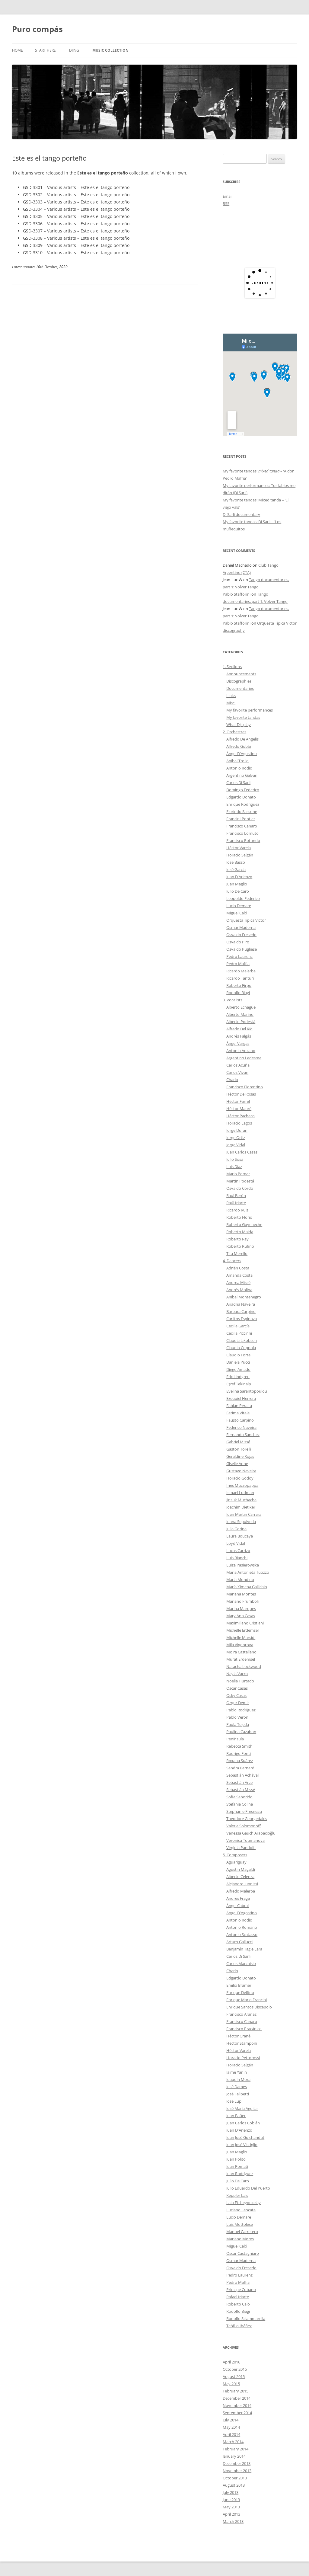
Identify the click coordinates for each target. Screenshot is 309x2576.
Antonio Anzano (240, 1050)
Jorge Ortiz (235, 1137)
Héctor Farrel (238, 1101)
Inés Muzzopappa (242, 1485)
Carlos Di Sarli (238, 782)
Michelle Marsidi (240, 1637)
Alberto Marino (239, 1014)
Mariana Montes (241, 1594)
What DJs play (238, 724)
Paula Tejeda (237, 1724)
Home (17, 50)
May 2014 (231, 2427)
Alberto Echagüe (241, 1007)
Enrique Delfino (240, 1992)
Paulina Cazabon (241, 1731)
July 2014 (230, 2420)
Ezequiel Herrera (241, 1398)
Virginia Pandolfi (241, 1847)
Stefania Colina (239, 1804)
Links (231, 695)
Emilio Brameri (239, 1985)
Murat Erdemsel (240, 1659)
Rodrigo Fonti (238, 1753)
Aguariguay (236, 1862)
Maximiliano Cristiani (245, 1623)
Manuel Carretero (242, 2231)
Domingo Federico (242, 789)
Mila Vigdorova (239, 1644)
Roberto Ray (237, 1239)
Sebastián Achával (242, 1775)
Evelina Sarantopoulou (246, 1391)
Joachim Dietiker (240, 1507)
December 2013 (236, 2463)
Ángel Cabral (237, 1905)
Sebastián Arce (239, 1782)
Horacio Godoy (239, 1478)
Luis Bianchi (236, 1557)
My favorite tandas (243, 717)
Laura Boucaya (239, 1536)
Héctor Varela (238, 847)
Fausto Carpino (240, 1420)
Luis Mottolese (239, 2224)
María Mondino (240, 1579)
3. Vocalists (232, 1000)
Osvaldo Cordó (239, 1188)
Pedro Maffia (238, 963)
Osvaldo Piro (237, 942)
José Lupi (234, 2101)
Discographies (238, 681)
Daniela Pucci (238, 1362)
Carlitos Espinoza (241, 1318)
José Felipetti (237, 2094)
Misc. (230, 703)
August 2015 (234, 2376)
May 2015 (231, 2383)
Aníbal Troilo (237, 760)
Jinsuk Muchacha (241, 1499)
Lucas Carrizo (238, 1550)
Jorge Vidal (235, 1144)
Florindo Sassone (241, 811)
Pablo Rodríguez (241, 1710)
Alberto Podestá (240, 1021)
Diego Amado (238, 1369)
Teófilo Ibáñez (239, 2325)
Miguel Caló (236, 913)
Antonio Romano (241, 1927)
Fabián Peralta (239, 1405)
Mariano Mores (240, 2239)
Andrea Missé (238, 1282)
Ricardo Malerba (241, 971)
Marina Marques (241, 1608)
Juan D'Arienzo (239, 876)
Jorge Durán (236, 1130)
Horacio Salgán (239, 855)
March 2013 (233, 2521)
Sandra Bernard (240, 1768)
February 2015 (235, 2391)
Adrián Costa (237, 1268)
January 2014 (234, 2456)
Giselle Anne (237, 1463)
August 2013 (234, 2485)
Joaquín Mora (238, 2079)
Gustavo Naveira (241, 1471)
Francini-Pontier (240, 818)
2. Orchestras (234, 731)
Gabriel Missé (238, 1442)
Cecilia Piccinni (239, 1333)
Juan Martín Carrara (243, 1514)
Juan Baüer (236, 2115)
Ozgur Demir (237, 1702)
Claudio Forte (238, 1355)
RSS (226, 203)
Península (235, 1739)
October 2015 (235, 2369)
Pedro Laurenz (239, 956)
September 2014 (237, 2412)
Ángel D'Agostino (241, 753)
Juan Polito (236, 2159)
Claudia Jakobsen (241, 1340)
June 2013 (231, 2499)
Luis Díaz (234, 1166)
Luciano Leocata (241, 2210)
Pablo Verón (237, 1717)
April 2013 (231, 2514)
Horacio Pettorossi (243, 2057)
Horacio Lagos (239, 1123)
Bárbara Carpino (241, 1311)
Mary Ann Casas (240, 1615)
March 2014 (233, 2441)
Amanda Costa (239, 1275)
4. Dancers (232, 1260)
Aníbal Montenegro (243, 1297)
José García (236, 869)
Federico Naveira (241, 1427)
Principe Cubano (241, 2289)
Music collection (110, 50)
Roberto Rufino (240, 1246)
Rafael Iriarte (237, 2296)
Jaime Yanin (236, 2072)
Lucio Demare (238, 905)
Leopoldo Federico (243, 898)
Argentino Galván (241, 775)
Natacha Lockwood (243, 1666)
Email (227, 196)
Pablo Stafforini (236, 594)
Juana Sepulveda (241, 1521)
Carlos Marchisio (241, 1963)
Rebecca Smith (239, 1746)
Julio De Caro (237, 891)
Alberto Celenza (240, 1876)
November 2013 (237, 2470)
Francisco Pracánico (244, 2028)
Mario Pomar (238, 1173)
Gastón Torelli (238, 1449)
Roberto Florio (239, 1217)
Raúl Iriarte (236, 1202)
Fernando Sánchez (243, 1434)
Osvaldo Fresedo (241, 934)
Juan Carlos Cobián (243, 2123)
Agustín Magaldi (240, 1869)
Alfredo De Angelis (242, 739)
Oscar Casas (237, 1688)
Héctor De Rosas (241, 1094)
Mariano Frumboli (242, 1601)
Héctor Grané (238, 2036)
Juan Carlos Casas (241, 1152)
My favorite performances (249, 710)
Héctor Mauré (238, 1108)
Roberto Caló (238, 2304)
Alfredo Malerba (240, 1891)
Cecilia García (238, 1326)
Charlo (232, 1079)
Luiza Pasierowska (242, 1565)
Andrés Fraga (238, 1898)
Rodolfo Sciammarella (245, 2318)
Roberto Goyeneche (244, 1224)
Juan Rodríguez (239, 2173)
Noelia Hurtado (240, 1681)
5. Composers (235, 1855)
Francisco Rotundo (243, 840)
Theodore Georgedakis (246, 1818)
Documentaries (240, 688)
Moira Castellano (241, 1652)
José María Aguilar (242, 2108)
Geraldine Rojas (240, 1456)
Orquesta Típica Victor (246, 920)
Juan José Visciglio (241, 2144)
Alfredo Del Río (239, 1029)
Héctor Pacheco (240, 1115)
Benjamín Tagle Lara (244, 1949)
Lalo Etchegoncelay (243, 2202)
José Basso (235, 862)
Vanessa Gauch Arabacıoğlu (251, 1833)
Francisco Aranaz (241, 2014)
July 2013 (230, 2492)
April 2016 (231, 2362)
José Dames (236, 2086)
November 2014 (237, 2405)
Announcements (241, 674)
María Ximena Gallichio (246, 1586)
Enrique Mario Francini (246, 1999)
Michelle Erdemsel (242, 1630)
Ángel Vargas (237, 1043)
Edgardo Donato (241, 797)
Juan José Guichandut (245, 2137)
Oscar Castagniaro (242, 2253)
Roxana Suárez (239, 1760)
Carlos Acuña (238, 1065)
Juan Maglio (236, 884)
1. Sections (232, 666)
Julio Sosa (234, 1159)
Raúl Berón (236, 1195)
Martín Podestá (240, 1181)
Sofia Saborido (239, 1797)
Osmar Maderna (241, 927)
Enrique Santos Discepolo (249, 2007)
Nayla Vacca (237, 1673)
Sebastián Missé (240, 1789)
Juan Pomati (237, 2166)
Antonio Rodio (239, 768)
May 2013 (231, 2507)
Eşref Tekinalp (238, 1384)
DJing (74, 50)
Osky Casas (236, 1695)
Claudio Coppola (241, 1347)
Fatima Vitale (238, 1413)
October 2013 (235, 2478)
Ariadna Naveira (240, 1304)
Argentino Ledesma (243, 1058)
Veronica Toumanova (245, 1840)
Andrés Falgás (238, 1036)
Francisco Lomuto (242, 833)
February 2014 (235, 2449)
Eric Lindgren (238, 1376)
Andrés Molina (239, 1289)
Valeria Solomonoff (243, 1826)
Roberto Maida (239, 1231)
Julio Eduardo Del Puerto (248, 2188)
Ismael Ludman (240, 1492)
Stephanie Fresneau (244, 1811)
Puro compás (37, 29)
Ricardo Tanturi (240, 978)
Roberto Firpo (238, 985)
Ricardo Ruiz (237, 1210)
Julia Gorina (236, 1528)
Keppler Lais (237, 2195)
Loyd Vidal (235, 1543)
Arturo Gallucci (239, 1941)
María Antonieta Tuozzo (247, 1572)
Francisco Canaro (241, 826)
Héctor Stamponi (241, 2043)
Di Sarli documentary (241, 514)
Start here (45, 50)
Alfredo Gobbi (238, 746)
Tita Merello (236, 1253)
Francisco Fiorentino (244, 1087)
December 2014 (236, 2398)
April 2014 (231, 2434)
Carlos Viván (237, 1072)
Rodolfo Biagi (238, 992)
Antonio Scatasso (241, 1934)
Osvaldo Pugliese (241, 949)
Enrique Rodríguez (242, 804)
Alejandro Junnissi (242, 1883)
